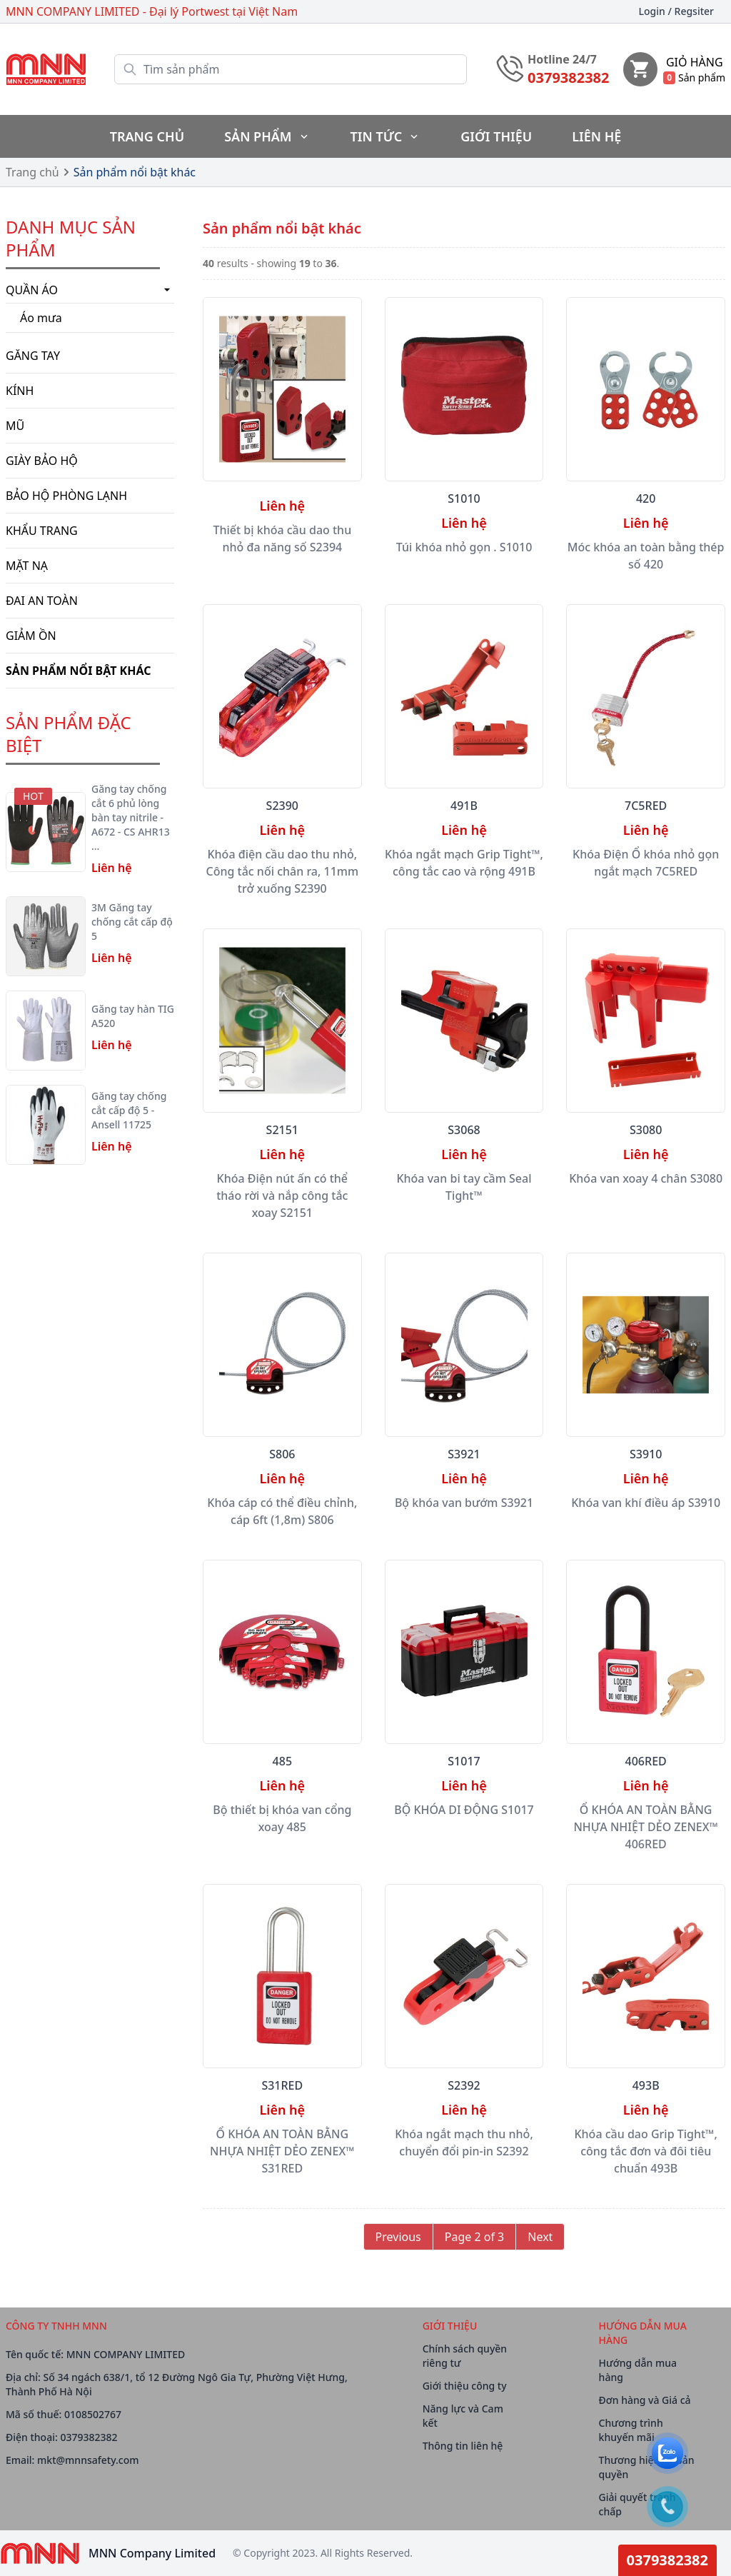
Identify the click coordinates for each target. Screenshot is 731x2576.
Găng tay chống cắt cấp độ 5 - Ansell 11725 (128, 1110)
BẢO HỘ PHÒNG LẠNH (66, 495)
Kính (20, 391)
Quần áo (90, 290)
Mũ (15, 425)
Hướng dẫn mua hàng (638, 2370)
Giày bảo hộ (42, 460)
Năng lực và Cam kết (463, 2416)
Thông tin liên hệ (463, 2445)
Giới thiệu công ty (465, 2385)
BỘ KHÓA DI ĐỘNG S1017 (464, 1810)
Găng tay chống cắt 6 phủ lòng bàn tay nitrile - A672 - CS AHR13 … (130, 817)
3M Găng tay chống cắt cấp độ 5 (132, 922)
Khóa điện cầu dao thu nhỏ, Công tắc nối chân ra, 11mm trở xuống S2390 (282, 871)
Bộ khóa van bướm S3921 (464, 1502)
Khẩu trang (42, 530)
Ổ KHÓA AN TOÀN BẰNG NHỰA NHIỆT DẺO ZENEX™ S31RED (282, 2151)
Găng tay (33, 356)
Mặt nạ (27, 565)
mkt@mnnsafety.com (87, 2460)
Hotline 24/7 (562, 59)
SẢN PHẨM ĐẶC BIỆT (68, 734)
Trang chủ (32, 172)
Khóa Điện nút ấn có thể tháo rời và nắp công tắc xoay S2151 (282, 1196)
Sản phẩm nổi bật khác (135, 172)
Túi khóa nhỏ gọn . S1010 (464, 547)
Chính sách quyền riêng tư (465, 2356)
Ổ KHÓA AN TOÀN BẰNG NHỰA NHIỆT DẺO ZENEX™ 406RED (645, 1827)
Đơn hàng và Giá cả (645, 2400)
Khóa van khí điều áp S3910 (645, 1502)
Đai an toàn (42, 600)
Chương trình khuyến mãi (631, 2430)
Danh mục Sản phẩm (71, 238)
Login (676, 11)
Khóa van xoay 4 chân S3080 (645, 1178)
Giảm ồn (31, 635)
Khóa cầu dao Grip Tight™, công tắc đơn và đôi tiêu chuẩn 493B (645, 2151)
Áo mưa (41, 318)
